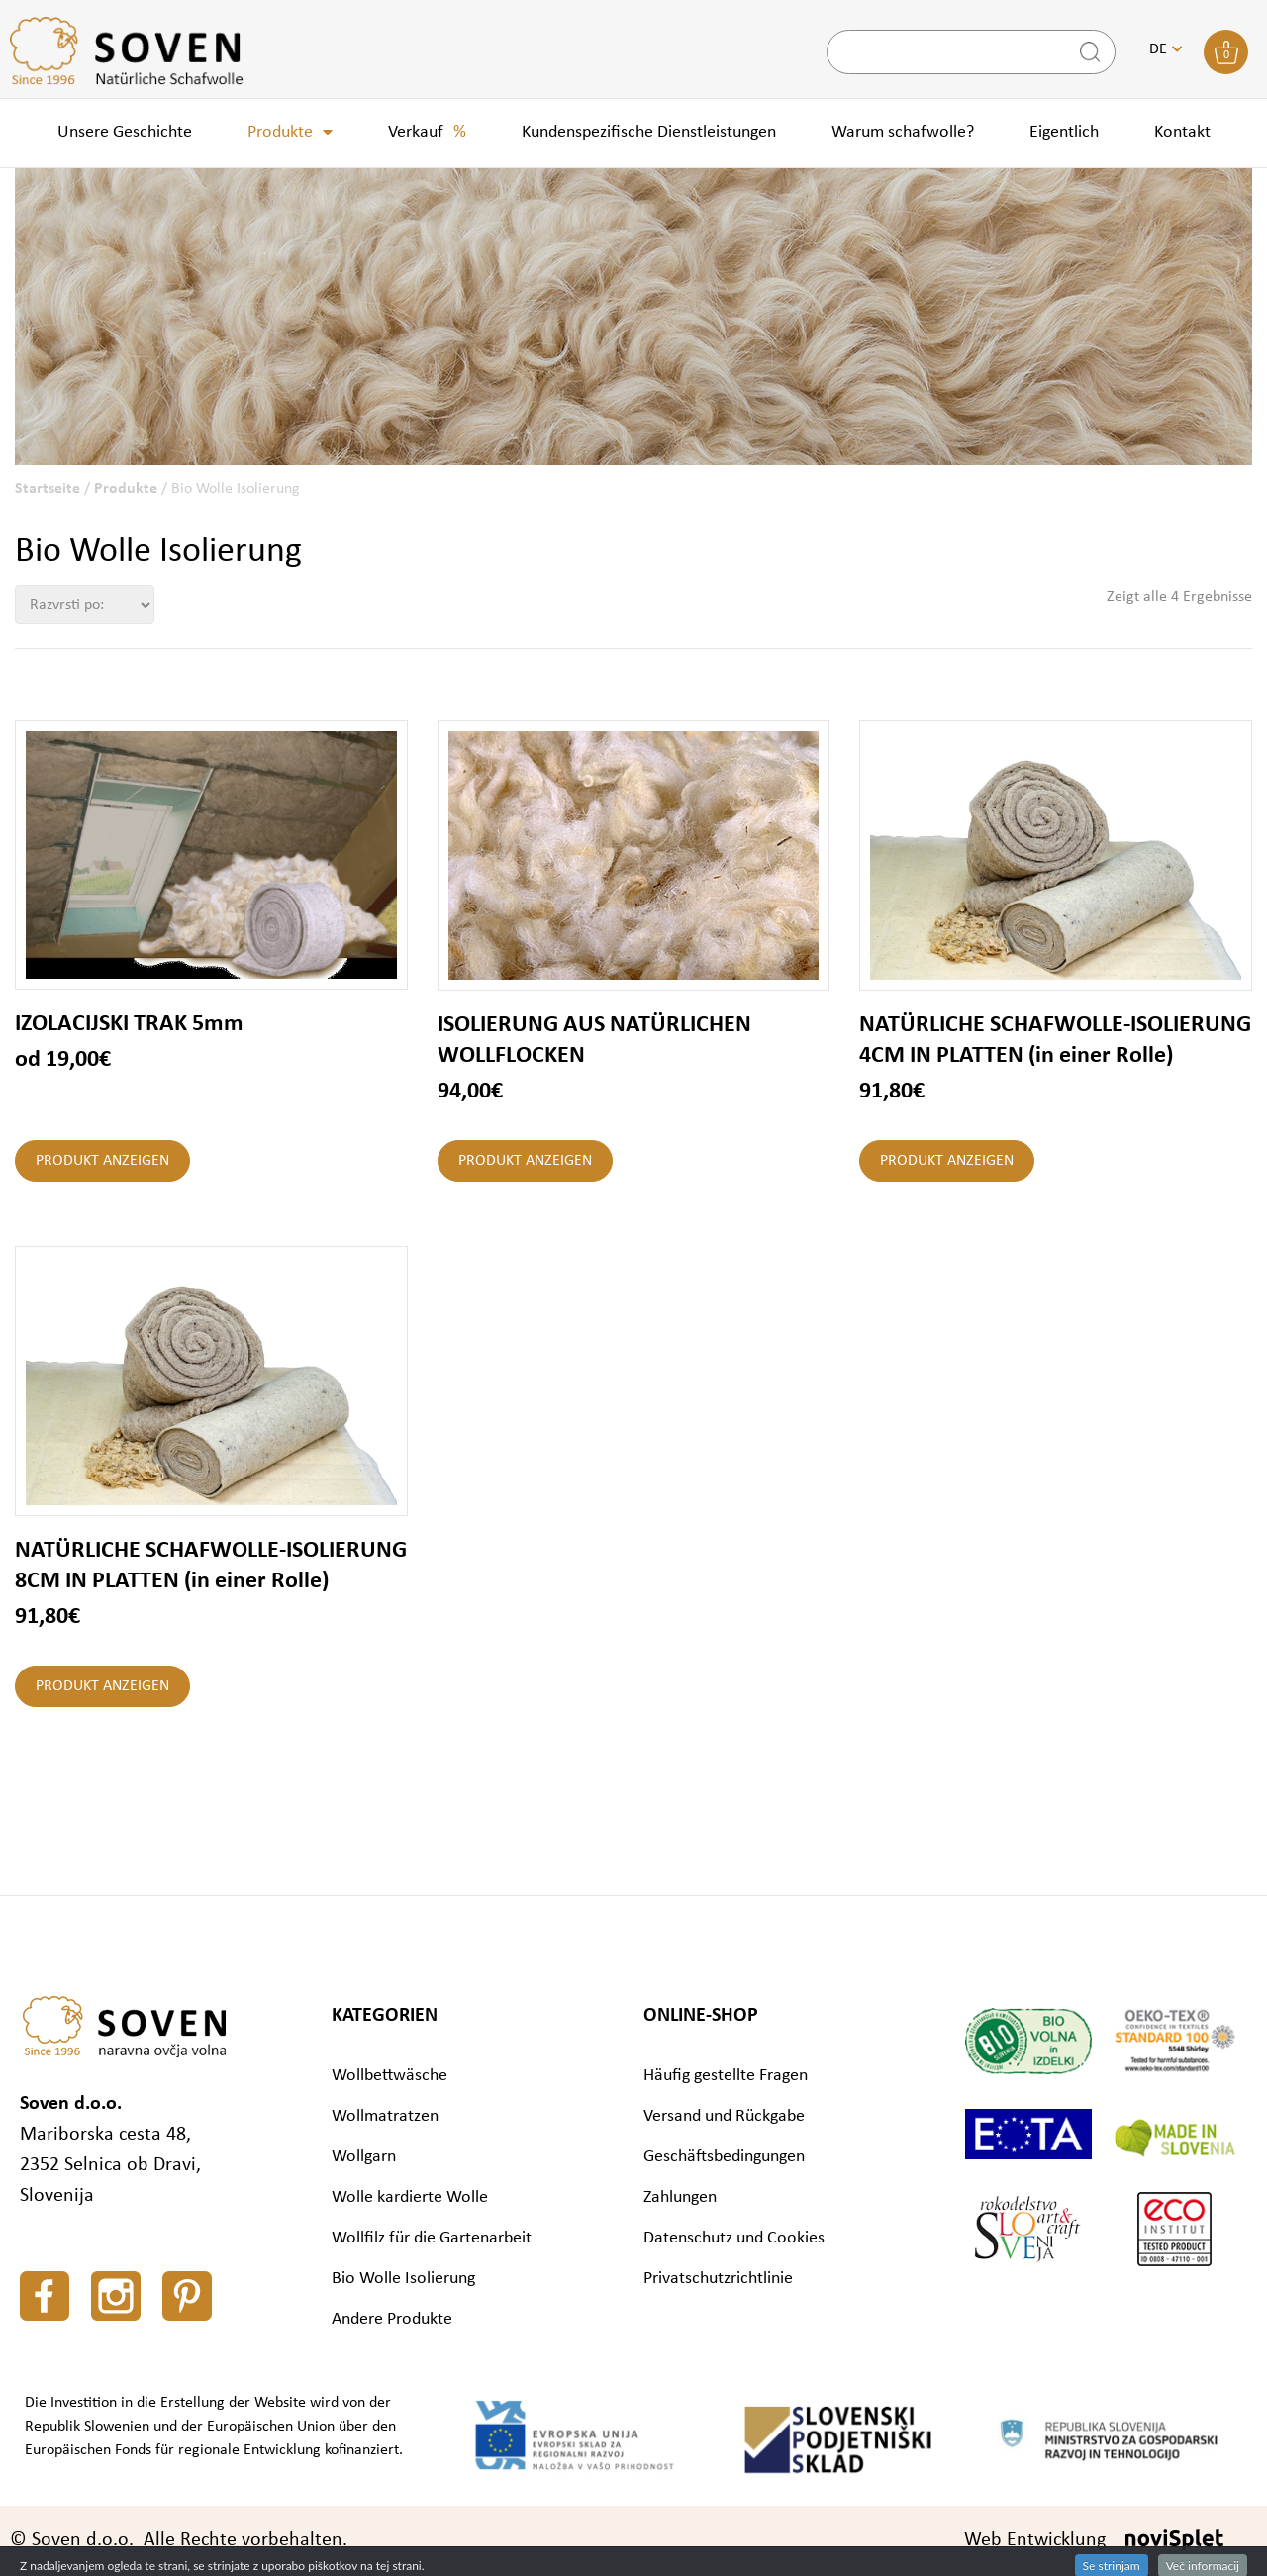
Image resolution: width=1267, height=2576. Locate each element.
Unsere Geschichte (124, 132)
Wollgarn (364, 2156)
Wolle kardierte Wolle (410, 2197)
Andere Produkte (392, 2319)
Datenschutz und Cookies (734, 2238)
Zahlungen (680, 2197)
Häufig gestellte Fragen (725, 2075)
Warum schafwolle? (902, 132)
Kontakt (1182, 132)
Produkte (290, 132)
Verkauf (427, 133)
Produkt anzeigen (102, 1161)
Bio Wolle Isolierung (403, 2278)
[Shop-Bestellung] (84, 604)
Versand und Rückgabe (724, 2116)
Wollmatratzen (385, 2116)
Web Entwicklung (1035, 2540)
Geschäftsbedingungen (724, 2156)
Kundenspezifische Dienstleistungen (649, 132)
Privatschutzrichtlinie (718, 2278)
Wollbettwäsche (389, 2075)
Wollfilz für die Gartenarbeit (432, 2238)
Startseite (47, 489)
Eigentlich (1064, 132)
